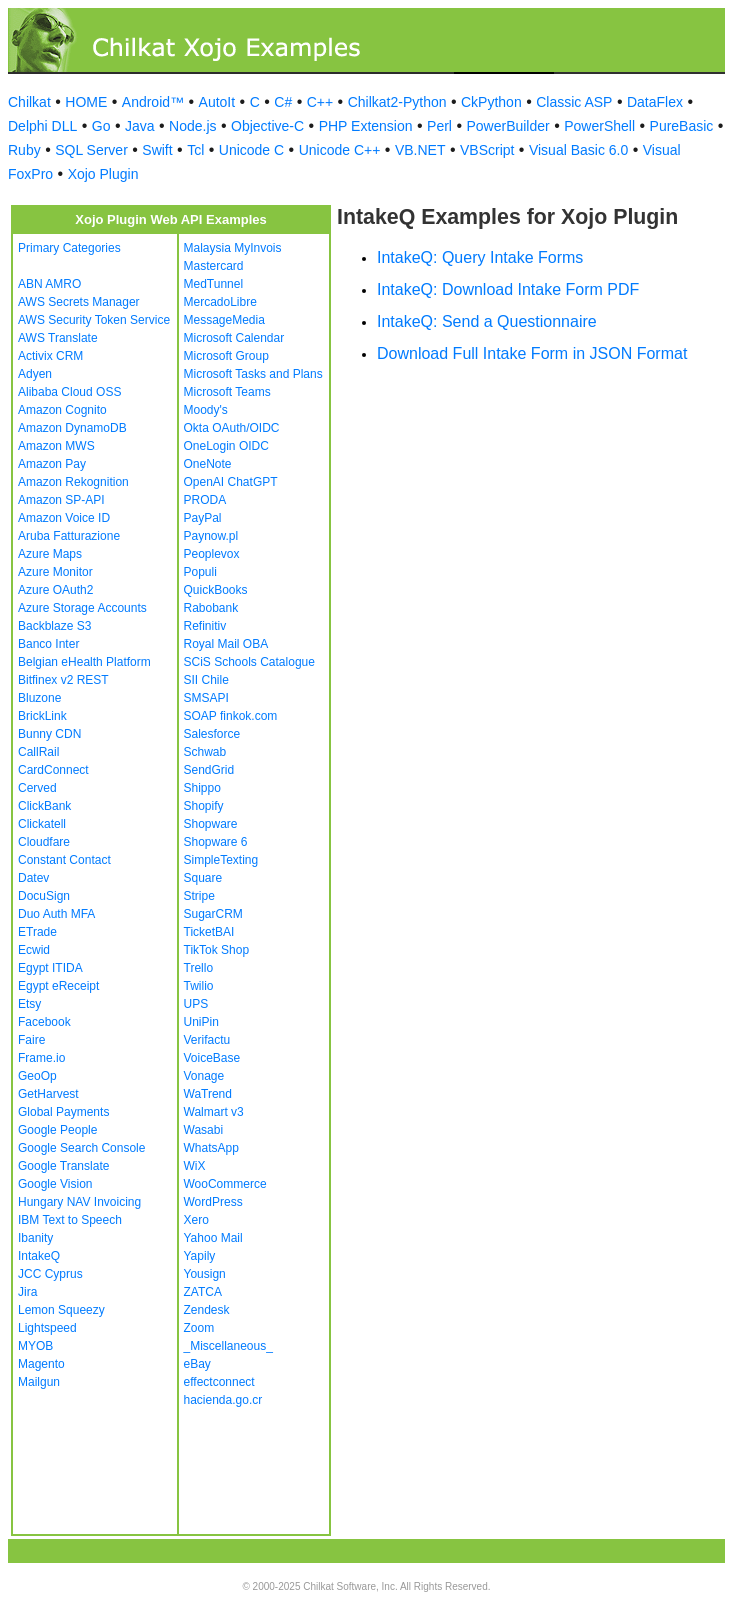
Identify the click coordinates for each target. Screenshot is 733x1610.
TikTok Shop (217, 950)
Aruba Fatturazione (69, 536)
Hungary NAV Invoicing (79, 1202)
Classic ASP (574, 102)
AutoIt (217, 102)
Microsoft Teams (227, 392)
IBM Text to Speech (70, 1220)
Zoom (199, 1328)
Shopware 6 (216, 842)
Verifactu (207, 1040)
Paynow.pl (211, 536)
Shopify (204, 806)
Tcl (195, 150)
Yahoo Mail (213, 1238)
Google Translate (63, 1166)
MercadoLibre (220, 302)
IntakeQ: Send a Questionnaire (487, 321)
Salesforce (212, 734)
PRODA (205, 500)
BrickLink (42, 716)
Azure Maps (50, 554)
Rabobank (211, 608)
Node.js (192, 126)
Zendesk (207, 1310)
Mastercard (214, 266)
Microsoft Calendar (234, 338)
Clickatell (42, 824)
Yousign (205, 1274)
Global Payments (63, 1112)
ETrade (37, 932)
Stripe (199, 896)
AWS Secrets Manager (79, 302)
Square (203, 878)
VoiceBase (212, 1058)
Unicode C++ (340, 150)
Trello (199, 968)
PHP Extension (366, 126)
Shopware (211, 824)
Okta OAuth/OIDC (232, 428)
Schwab (205, 752)
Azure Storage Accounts (82, 608)
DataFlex (655, 102)
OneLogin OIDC (226, 446)
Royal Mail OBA (226, 644)
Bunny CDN (49, 734)
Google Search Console (81, 1148)
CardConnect (53, 770)
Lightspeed (47, 1328)
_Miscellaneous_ (228, 1346)
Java (140, 126)
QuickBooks (216, 590)
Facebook (44, 1022)
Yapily (200, 1256)
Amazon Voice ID (64, 518)
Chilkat (29, 102)
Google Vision (55, 1184)
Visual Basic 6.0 (578, 150)
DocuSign (44, 896)
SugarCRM (213, 914)
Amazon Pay (52, 464)
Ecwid (34, 950)
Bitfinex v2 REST (63, 680)
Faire (31, 1040)
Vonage (204, 1076)
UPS (196, 1004)
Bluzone (39, 698)
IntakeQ (39, 1256)
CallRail (38, 752)
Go (101, 126)
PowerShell (599, 126)
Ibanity (35, 1238)
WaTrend (208, 1094)
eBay (197, 1364)
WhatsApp (211, 1148)
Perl (439, 126)
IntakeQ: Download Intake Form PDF (508, 289)
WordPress (213, 1202)
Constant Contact (64, 860)
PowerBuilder (507, 126)
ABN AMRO (49, 284)
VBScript (487, 150)
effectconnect (219, 1382)
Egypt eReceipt (58, 986)
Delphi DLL (42, 126)
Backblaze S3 (54, 626)
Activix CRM (50, 356)
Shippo (202, 788)
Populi (200, 572)
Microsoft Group (226, 356)
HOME (86, 102)
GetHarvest (48, 1094)
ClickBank (44, 806)
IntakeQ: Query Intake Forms (480, 257)
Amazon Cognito (62, 410)
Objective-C (267, 126)
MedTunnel (214, 284)
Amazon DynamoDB (72, 428)
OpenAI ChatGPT (231, 482)
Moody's (206, 410)
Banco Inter (48, 644)
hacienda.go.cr (223, 1400)
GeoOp (37, 1076)
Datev (33, 878)
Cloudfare (44, 842)
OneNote (208, 464)
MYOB (35, 1346)
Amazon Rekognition (73, 482)
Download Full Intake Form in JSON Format (532, 353)
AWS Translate (58, 338)
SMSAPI (206, 698)
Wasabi (204, 1130)
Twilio (199, 986)
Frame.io (41, 1058)
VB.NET (420, 150)
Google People (57, 1130)
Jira (27, 1292)
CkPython (491, 102)
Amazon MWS (56, 446)
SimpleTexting (221, 860)
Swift (157, 150)
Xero (196, 1220)
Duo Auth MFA (56, 914)
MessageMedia (224, 320)
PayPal (203, 518)
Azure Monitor (55, 572)
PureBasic (682, 126)
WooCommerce (225, 1184)
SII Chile (206, 680)
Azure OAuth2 (55, 590)
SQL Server (91, 150)
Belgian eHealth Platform (84, 662)
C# (283, 102)
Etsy (29, 1004)
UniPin (201, 1022)
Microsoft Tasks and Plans (253, 374)
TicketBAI (209, 932)
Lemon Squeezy (61, 1310)
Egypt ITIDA (50, 968)
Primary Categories (69, 248)
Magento (41, 1364)
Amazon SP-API (61, 500)
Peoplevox (212, 554)
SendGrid (209, 770)
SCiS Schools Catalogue (249, 662)
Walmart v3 (214, 1112)
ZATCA (203, 1292)
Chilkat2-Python (397, 102)
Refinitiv (205, 626)
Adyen (35, 374)
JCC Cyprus (50, 1274)
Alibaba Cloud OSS (69, 392)
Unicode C (251, 150)
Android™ (153, 102)
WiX (195, 1166)
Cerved (37, 788)
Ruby (24, 150)
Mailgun (39, 1382)
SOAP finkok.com (231, 716)
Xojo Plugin (103, 174)
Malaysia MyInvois (233, 248)
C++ (320, 102)
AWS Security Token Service (94, 320)
